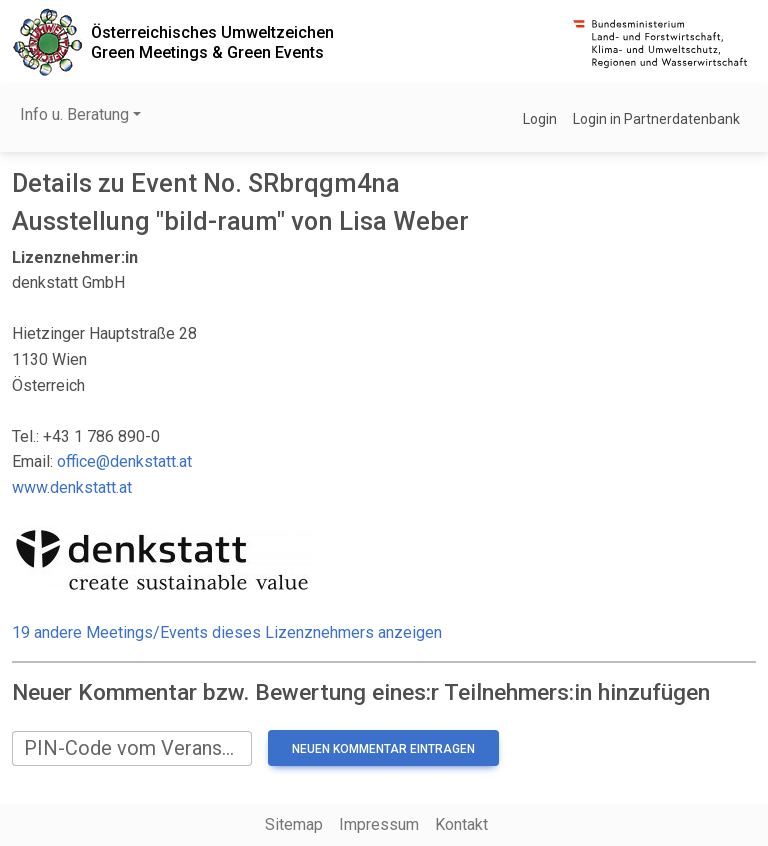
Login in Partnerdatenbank (656, 119)
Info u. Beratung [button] (74, 114)
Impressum (379, 824)
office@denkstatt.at (124, 461)
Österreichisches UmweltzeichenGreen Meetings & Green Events (212, 42)
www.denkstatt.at (72, 487)
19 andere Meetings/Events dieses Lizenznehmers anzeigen (227, 632)
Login (540, 119)
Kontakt (461, 824)
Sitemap (294, 824)
